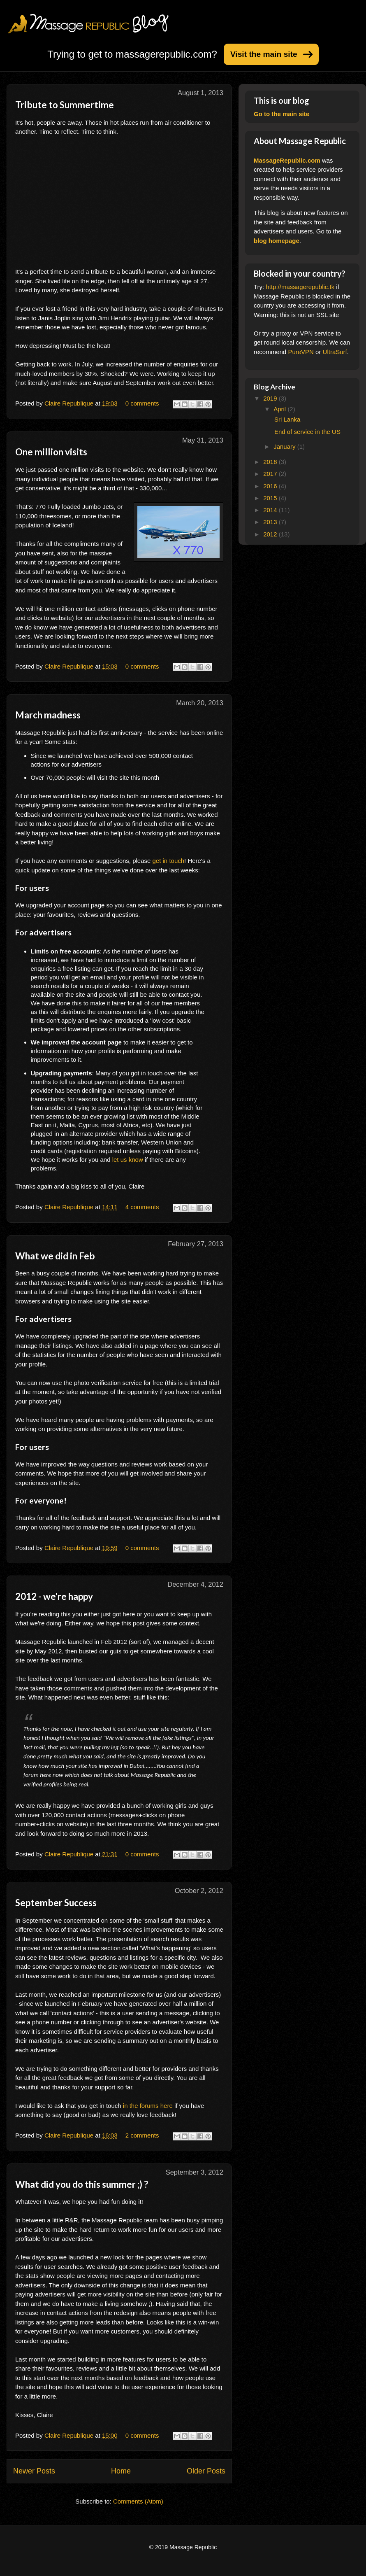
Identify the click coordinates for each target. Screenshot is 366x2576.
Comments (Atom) (138, 2501)
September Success (56, 1902)
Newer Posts (34, 2471)
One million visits (51, 451)
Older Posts (206, 2471)
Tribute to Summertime (64, 104)
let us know (127, 1159)
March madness (48, 714)
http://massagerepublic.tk (300, 286)
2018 (271, 461)
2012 (271, 534)
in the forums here (148, 2105)
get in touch (169, 860)
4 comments (142, 1206)
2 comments (142, 2135)
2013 (271, 521)
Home (121, 2471)
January (285, 446)
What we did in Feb (55, 1255)
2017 (271, 473)
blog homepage (276, 240)
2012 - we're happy (54, 1596)
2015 (271, 497)
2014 (271, 509)
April (280, 409)
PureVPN (301, 351)
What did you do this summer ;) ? (81, 2184)
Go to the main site (281, 113)
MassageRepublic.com (287, 160)
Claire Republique (69, 403)
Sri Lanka (287, 419)
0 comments (142, 403)
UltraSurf (335, 351)
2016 (271, 486)
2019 (271, 398)
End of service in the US (307, 431)
